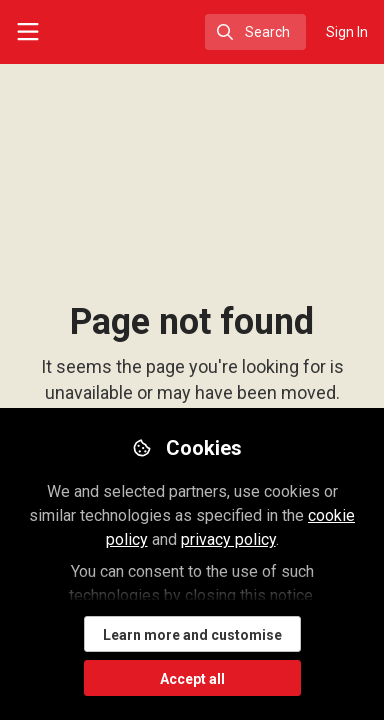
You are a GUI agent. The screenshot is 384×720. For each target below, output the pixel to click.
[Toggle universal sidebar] (28, 32)
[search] (255, 32)
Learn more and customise (192, 635)
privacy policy (228, 539)
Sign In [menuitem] (347, 32)
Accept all (192, 679)
